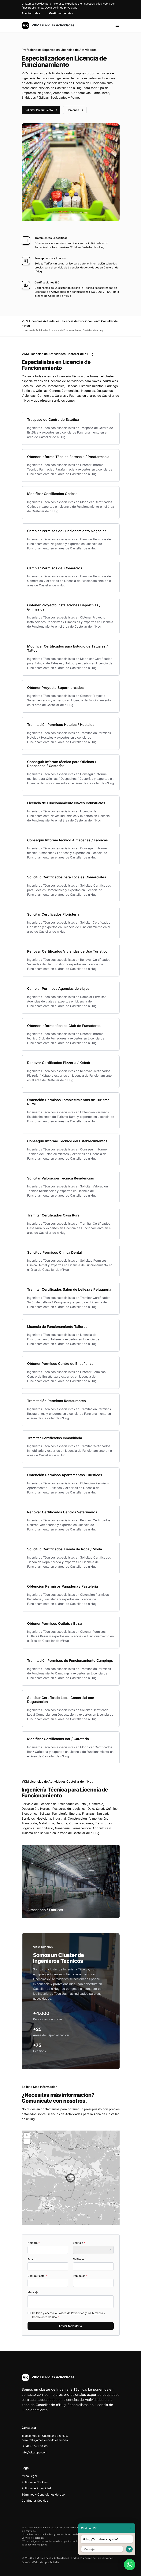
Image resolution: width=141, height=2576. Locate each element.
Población (80, 2275)
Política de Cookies (35, 2482)
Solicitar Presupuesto (41, 110)
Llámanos (74, 110)
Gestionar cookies (61, 13)
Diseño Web (30, 2562)
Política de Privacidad (71, 2313)
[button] (70, 2178)
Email (32, 2259)
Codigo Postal (37, 2275)
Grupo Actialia (49, 2562)
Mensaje (34, 2292)
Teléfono (79, 2259)
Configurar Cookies (35, 2500)
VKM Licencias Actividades (48, 25)
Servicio (79, 2242)
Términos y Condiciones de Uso (43, 2494)
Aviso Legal (29, 2476)
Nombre (34, 2242)
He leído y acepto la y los (68, 2315)
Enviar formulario (70, 2325)
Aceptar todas (31, 13)
